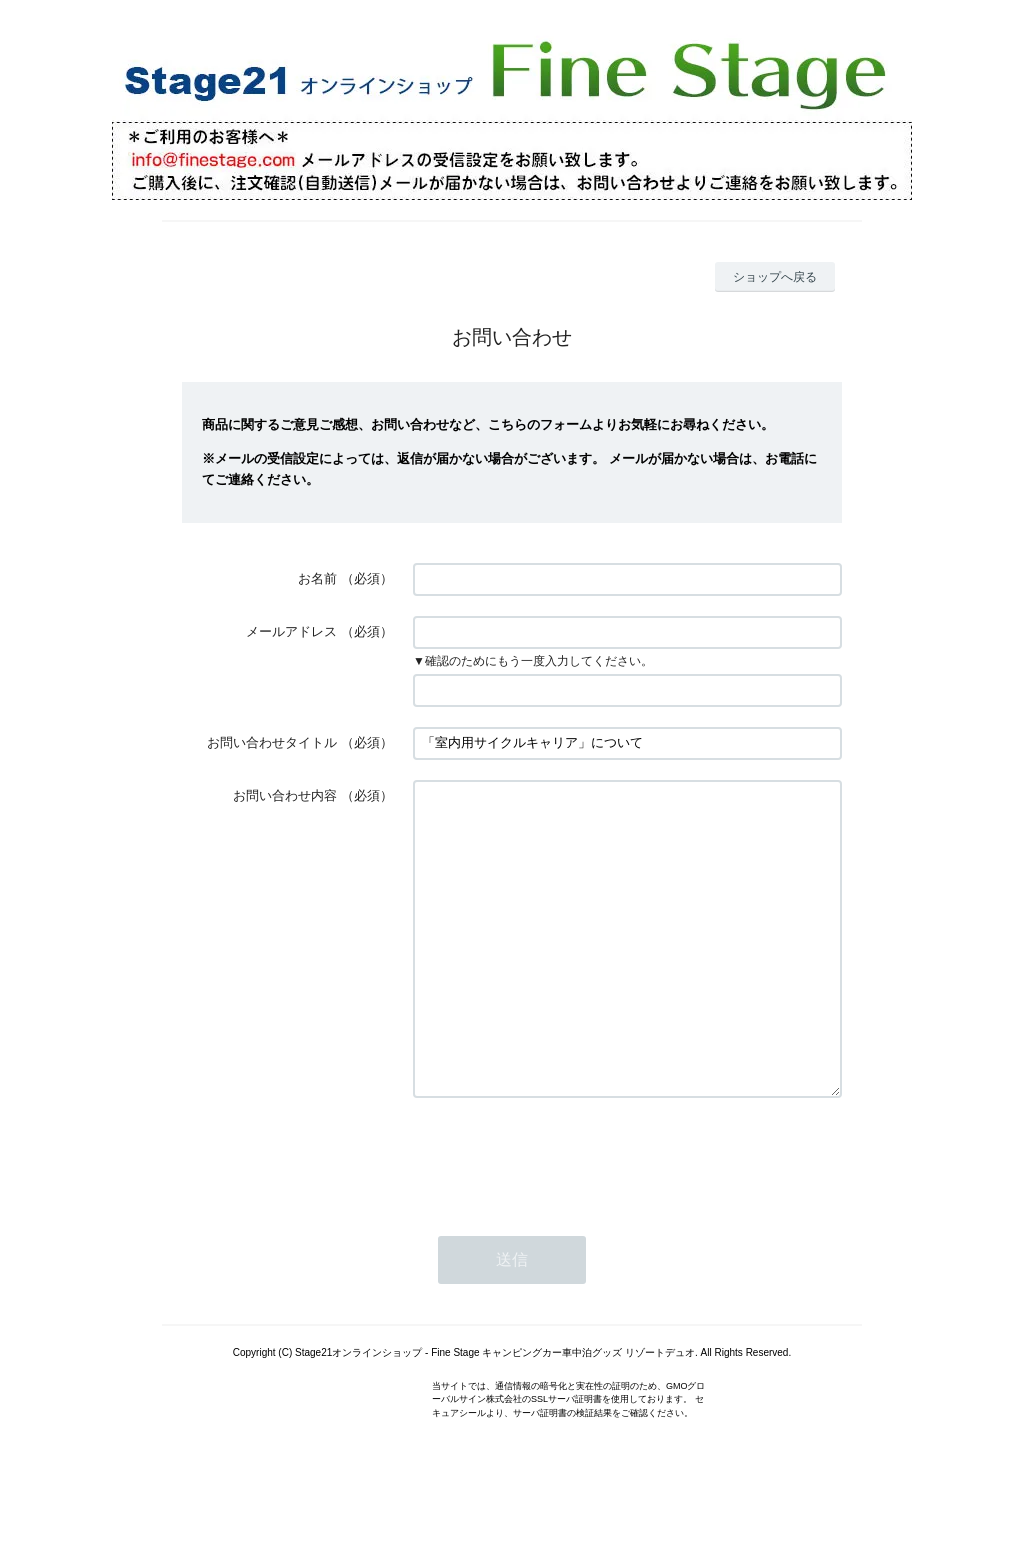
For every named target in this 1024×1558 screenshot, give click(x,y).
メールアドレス (291, 631)
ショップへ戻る (775, 277)
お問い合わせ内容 (285, 795)
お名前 (317, 578)
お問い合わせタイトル (272, 742)
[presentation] (565, 1217)
